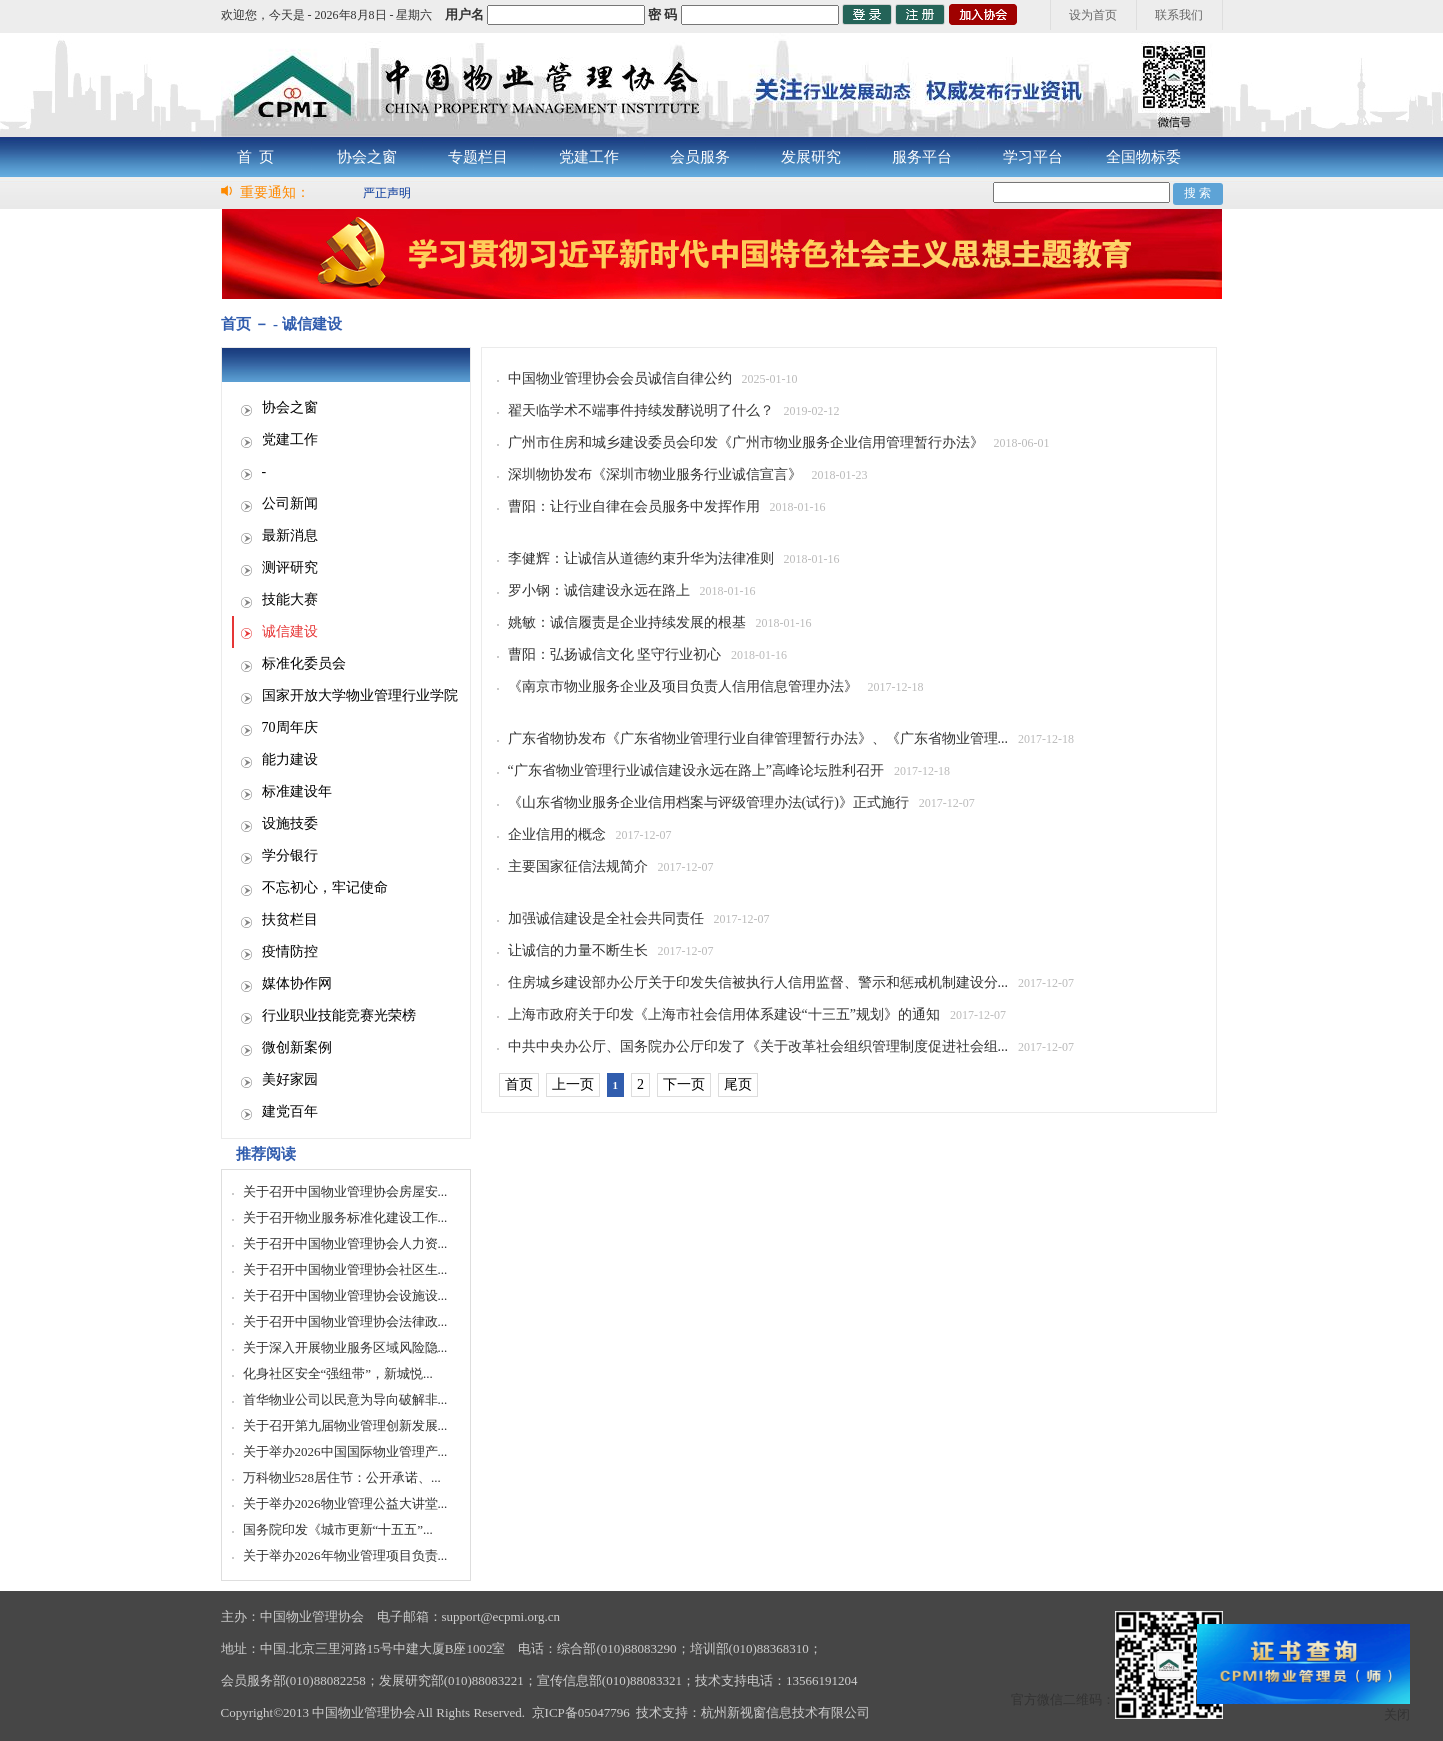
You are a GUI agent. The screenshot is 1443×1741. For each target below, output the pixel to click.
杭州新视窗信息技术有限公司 (785, 1712)
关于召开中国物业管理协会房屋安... (345, 1191)
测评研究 (290, 567)
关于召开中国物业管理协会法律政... (345, 1321)
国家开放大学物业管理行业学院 (360, 695)
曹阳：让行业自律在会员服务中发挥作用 (634, 506)
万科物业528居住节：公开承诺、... (342, 1477)
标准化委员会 (304, 663)
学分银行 (290, 855)
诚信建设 (290, 631)
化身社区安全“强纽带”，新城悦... (338, 1373)
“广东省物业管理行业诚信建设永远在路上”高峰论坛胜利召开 (696, 770)
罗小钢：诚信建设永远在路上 (599, 590)
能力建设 (290, 759)
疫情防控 (290, 951)
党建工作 (589, 157)
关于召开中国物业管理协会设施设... (345, 1295)
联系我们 (1179, 15)
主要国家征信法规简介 (578, 866)
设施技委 (290, 823)
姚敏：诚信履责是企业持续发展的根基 (627, 622)
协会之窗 (367, 157)
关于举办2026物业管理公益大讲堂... (345, 1503)
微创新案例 (297, 1047)
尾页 (738, 1084)
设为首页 (1093, 15)
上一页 (573, 1084)
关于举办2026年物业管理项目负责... (345, 1555)
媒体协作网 (297, 983)
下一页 (684, 1084)
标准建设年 (297, 791)
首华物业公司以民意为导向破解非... (345, 1399)
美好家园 (290, 1079)
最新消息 (290, 535)
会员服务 (700, 157)
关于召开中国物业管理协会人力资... (345, 1243)
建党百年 (290, 1111)
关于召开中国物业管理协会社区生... (345, 1269)
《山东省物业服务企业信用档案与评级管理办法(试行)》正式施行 (708, 802)
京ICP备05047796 (581, 1712)
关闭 (1397, 1714)
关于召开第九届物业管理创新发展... (345, 1425)
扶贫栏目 (290, 919)
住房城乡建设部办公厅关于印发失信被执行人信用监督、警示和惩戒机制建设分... (758, 982)
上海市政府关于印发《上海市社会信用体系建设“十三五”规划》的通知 (724, 1014)
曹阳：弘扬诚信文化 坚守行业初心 (615, 654)
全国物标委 (1143, 157)
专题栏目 (478, 157)
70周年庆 (290, 727)
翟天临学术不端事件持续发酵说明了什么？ (641, 410)
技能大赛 (290, 599)
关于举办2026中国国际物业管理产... (345, 1451)
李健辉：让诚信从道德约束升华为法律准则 (641, 558)
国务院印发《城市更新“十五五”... (338, 1529)
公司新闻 (290, 503)
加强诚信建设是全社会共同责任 (606, 918)
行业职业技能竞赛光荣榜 (339, 1015)
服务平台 (922, 157)
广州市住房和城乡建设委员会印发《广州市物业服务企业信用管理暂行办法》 (746, 442)
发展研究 (811, 157)
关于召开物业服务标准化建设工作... (345, 1217)
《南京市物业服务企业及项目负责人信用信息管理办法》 (683, 686)
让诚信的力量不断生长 (578, 950)
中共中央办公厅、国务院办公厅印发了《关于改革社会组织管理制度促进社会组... (758, 1046)
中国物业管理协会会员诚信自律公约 (620, 378)
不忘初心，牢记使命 (325, 887)
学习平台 (1033, 157)
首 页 (256, 157)
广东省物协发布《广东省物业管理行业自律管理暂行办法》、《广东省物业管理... (758, 738)
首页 (519, 1084)
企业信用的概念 (557, 834)
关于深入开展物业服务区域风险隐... (345, 1347)
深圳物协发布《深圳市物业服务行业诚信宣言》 (655, 474)
